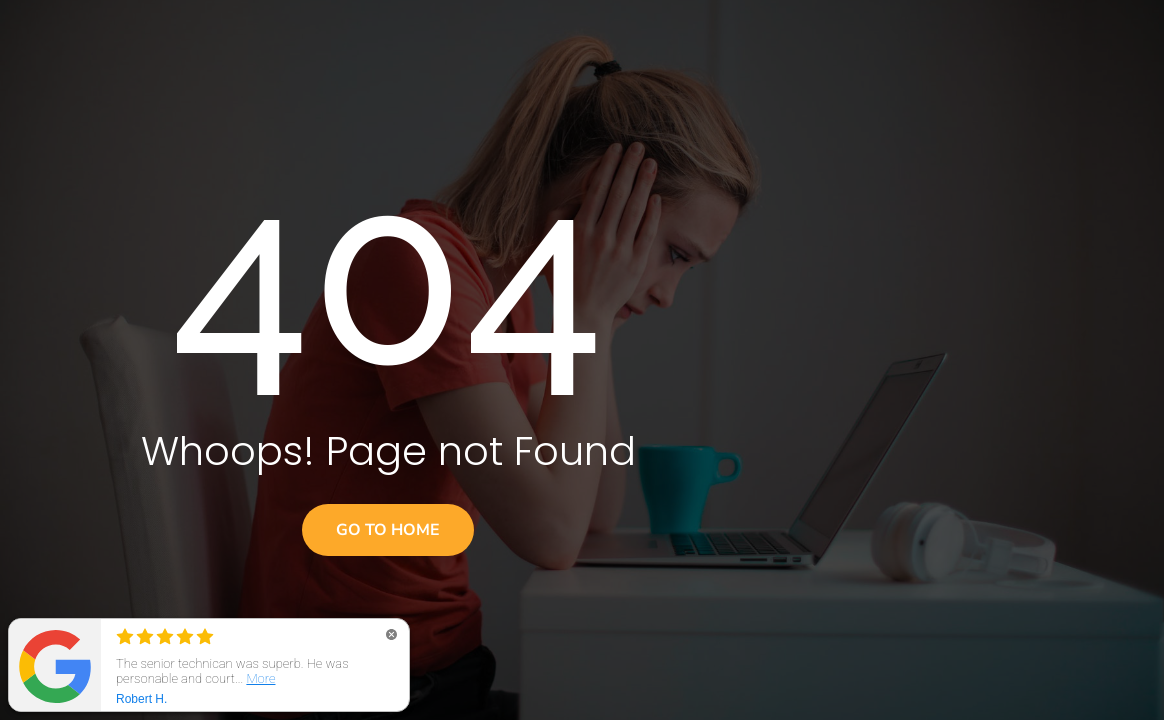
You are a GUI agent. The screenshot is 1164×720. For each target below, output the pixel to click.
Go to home (388, 530)
